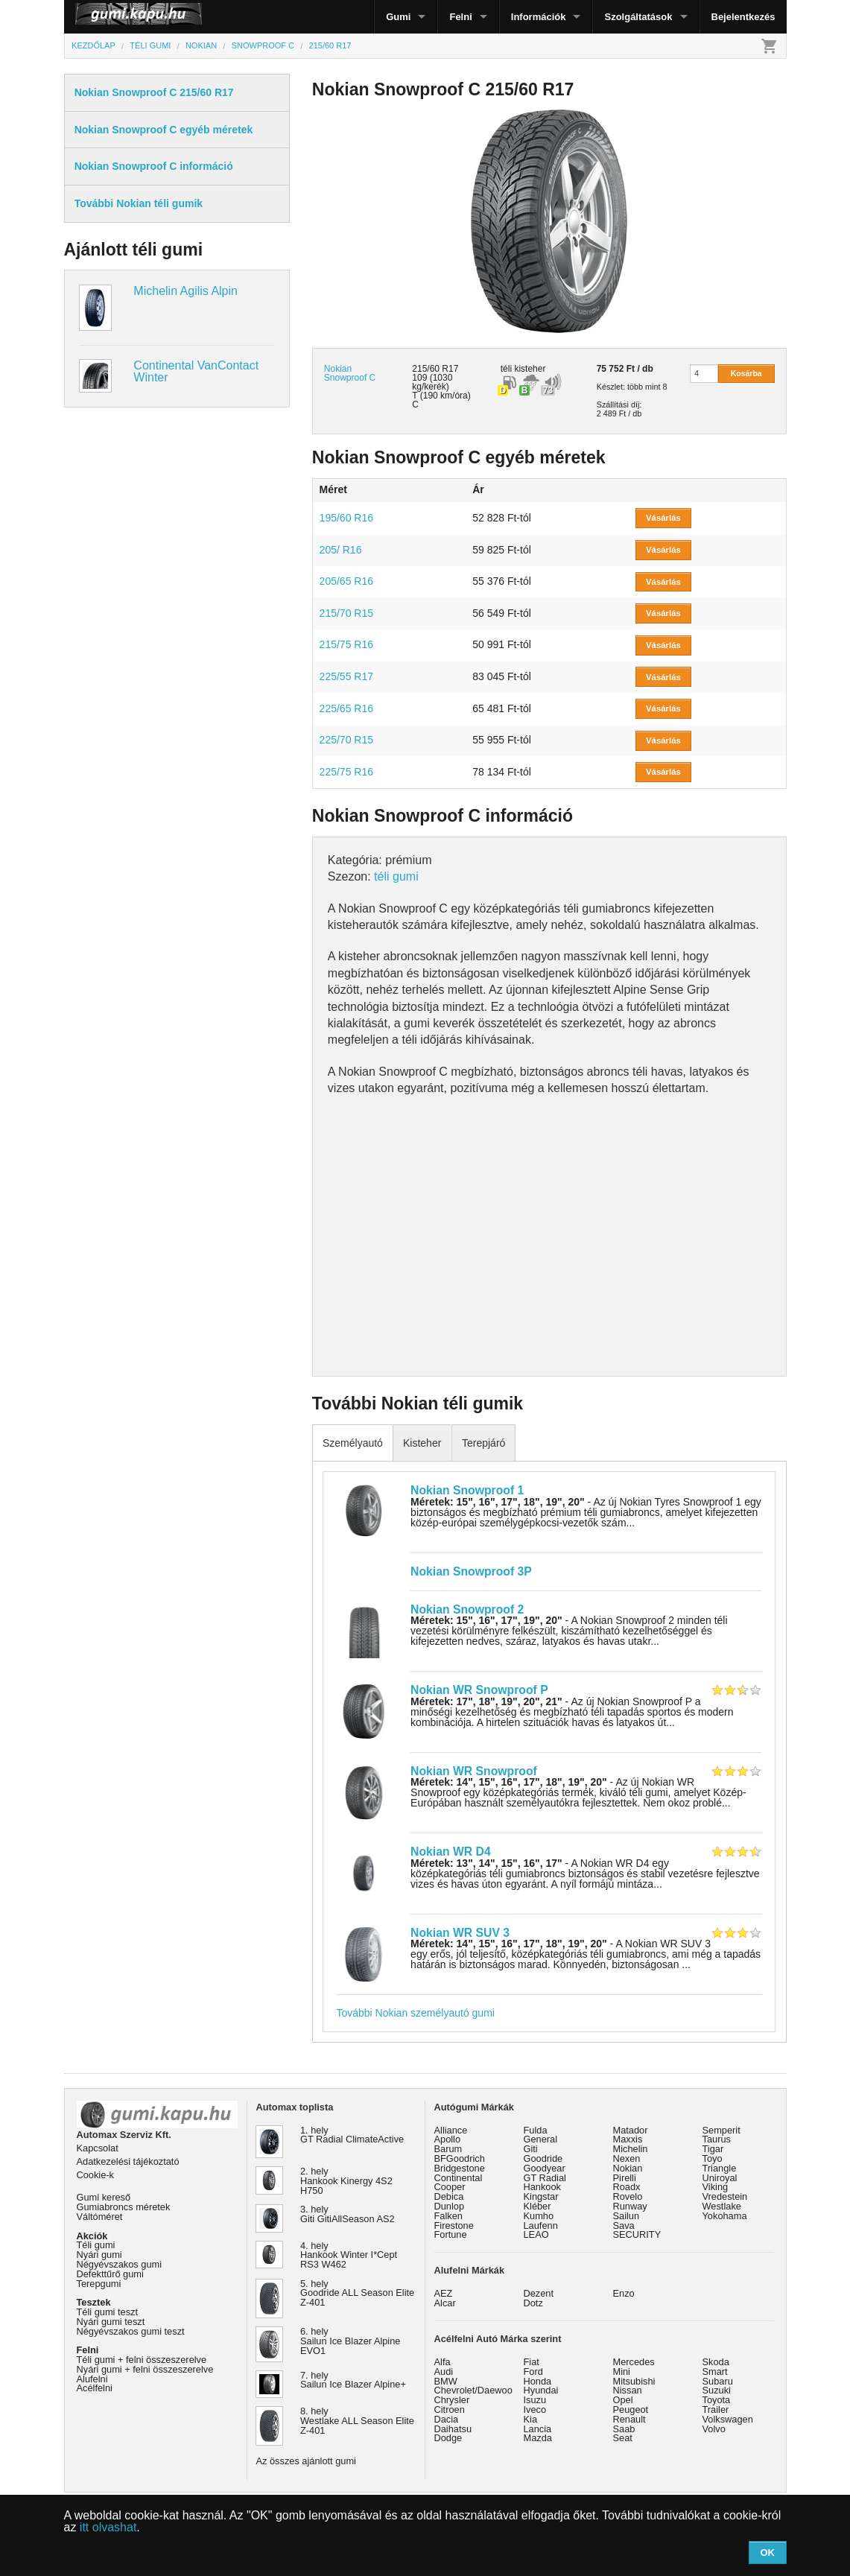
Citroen (449, 2409)
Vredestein (725, 2196)
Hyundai (541, 2390)
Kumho (539, 2215)
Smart (715, 2371)
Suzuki (716, 2390)
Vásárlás (663, 517)
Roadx (627, 2186)
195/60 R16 (346, 518)
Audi (444, 2371)
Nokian (628, 2168)
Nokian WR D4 (450, 1851)
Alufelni (92, 2379)
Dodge (448, 2437)
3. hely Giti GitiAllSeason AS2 (347, 2214)
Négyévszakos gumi (119, 2264)
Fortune (450, 2234)
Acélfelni (94, 2387)
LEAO (536, 2234)
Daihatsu (453, 2428)
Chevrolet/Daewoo (473, 2390)
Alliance (451, 2130)
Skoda (715, 2361)
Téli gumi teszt (108, 2312)
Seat (622, 2437)
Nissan (627, 2390)
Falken (448, 2215)
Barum (448, 2148)
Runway (630, 2206)
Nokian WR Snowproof (473, 1771)
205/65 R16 (346, 581)
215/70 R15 (346, 613)
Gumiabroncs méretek (124, 2206)
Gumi (398, 16)
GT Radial (545, 2177)
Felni (460, 16)
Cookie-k (96, 2174)
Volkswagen (727, 2419)
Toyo (712, 2158)
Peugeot (631, 2409)
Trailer (715, 2409)
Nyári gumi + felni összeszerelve (145, 2369)
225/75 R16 (346, 772)
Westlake (721, 2206)
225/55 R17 (346, 676)
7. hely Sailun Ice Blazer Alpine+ (353, 2380)
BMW (445, 2381)
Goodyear (544, 2168)
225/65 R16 (346, 708)
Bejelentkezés (743, 16)
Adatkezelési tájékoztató (128, 2161)
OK (767, 2552)
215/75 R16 (346, 644)
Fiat (531, 2361)
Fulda (536, 2130)
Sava (624, 2225)
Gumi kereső (104, 2197)
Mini (621, 2371)
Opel (623, 2399)
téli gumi (396, 876)
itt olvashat (108, 2527)
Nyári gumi (99, 2254)
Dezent (539, 2293)
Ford (533, 2371)
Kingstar (541, 2196)
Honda (538, 2381)
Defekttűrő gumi (110, 2274)
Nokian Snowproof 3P (471, 1571)
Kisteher (422, 1443)
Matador (630, 2130)
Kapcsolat (97, 2148)
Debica (449, 2196)
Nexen (627, 2158)
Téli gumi (96, 2244)
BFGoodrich (459, 2158)
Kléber (537, 2206)
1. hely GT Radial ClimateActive (352, 2135)
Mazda (538, 2437)
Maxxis (628, 2139)
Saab (624, 2428)
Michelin (630, 2148)
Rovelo (628, 2196)
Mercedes (634, 2361)
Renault (629, 2419)
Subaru (717, 2381)
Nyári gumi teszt (111, 2321)
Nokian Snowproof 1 (467, 1490)
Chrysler (452, 2399)
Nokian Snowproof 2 (467, 1609)
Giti (531, 2148)
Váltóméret (100, 2216)
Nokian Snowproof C (349, 373)
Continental (458, 2177)
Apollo (447, 2139)
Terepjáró (483, 1443)
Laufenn (541, 2225)
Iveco (535, 2409)
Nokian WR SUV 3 (460, 1932)
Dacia (446, 2419)
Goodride (543, 2158)
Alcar (445, 2303)
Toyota (716, 2399)
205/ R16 (341, 550)
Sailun (626, 2215)
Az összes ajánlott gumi (306, 2460)
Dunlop (449, 2206)
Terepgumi (99, 2283)
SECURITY (637, 2234)
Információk (538, 16)
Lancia (538, 2428)
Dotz (533, 2303)
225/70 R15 (346, 740)
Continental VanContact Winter (196, 371)
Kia (531, 2419)
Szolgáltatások (638, 16)
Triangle (719, 2168)
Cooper (450, 2186)
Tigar (713, 2148)
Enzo (624, 2293)
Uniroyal (720, 2177)
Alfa (442, 2361)
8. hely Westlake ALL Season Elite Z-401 (357, 2420)
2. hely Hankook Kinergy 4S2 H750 (346, 2181)
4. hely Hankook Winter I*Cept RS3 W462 (348, 2255)
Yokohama (724, 2215)
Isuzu (535, 2399)
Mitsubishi (634, 2381)
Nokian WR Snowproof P (479, 1690)
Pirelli (624, 2177)
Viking (715, 2186)
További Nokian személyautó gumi (415, 2013)
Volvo (714, 2428)
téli (506, 369)
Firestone (454, 2225)
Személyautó (353, 1443)
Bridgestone (459, 2168)
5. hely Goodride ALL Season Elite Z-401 (357, 2293)
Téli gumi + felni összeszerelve (142, 2359)
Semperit (721, 2130)
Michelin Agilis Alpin (185, 291)
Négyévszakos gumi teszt (131, 2331)
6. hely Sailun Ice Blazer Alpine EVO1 (350, 2341)
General (541, 2139)
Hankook (543, 2186)
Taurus (716, 2139)
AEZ (443, 2293)
